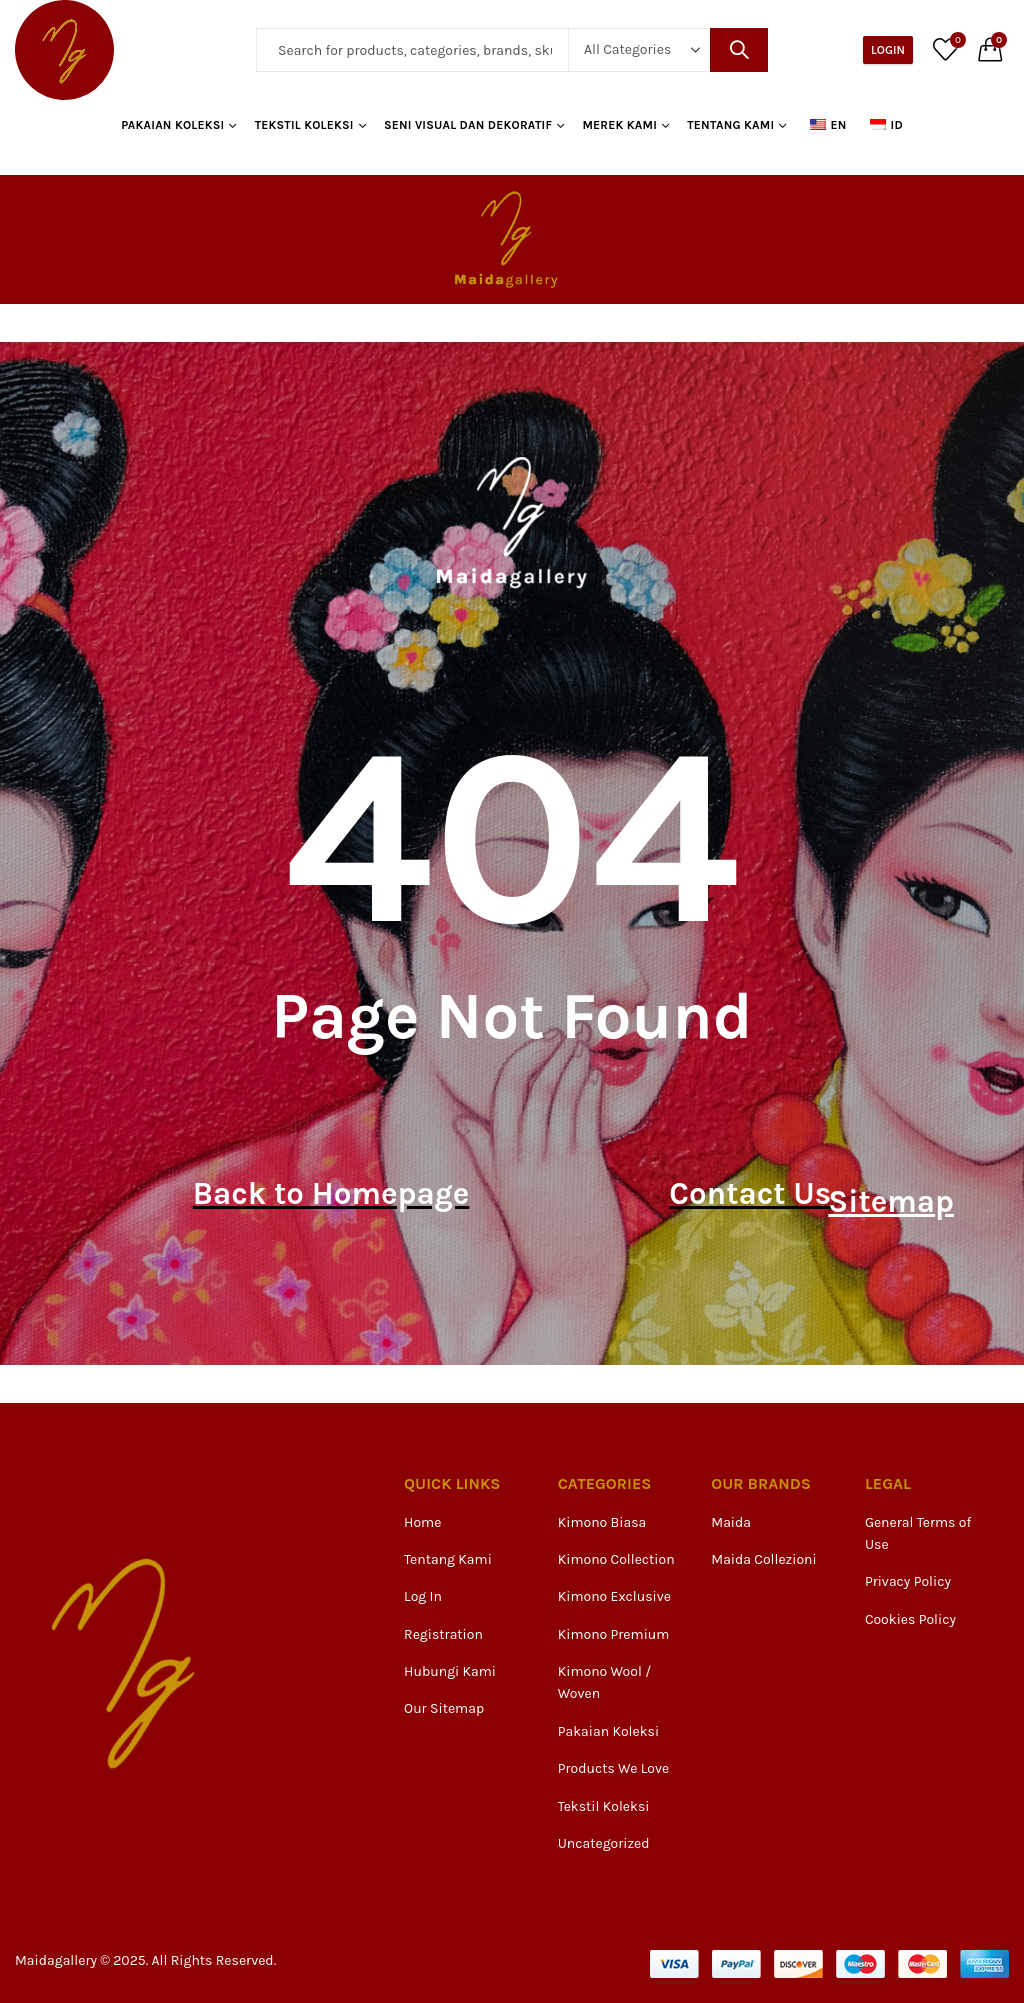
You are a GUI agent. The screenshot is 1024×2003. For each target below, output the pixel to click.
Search (739, 50)
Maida (731, 1522)
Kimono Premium (614, 1634)
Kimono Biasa (602, 1522)
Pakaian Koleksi (608, 1731)
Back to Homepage (321, 1194)
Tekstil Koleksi (604, 1806)
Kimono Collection (616, 1559)
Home (422, 1522)
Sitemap (883, 1194)
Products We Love (613, 1768)
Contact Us (767, 1194)
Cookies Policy (910, 1619)
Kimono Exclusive (614, 1596)
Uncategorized (604, 1843)
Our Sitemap (444, 1708)
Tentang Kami (448, 1559)
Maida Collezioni (763, 1559)
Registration (443, 1634)
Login (888, 50)
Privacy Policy (908, 1581)
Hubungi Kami (450, 1671)
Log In (423, 1596)
